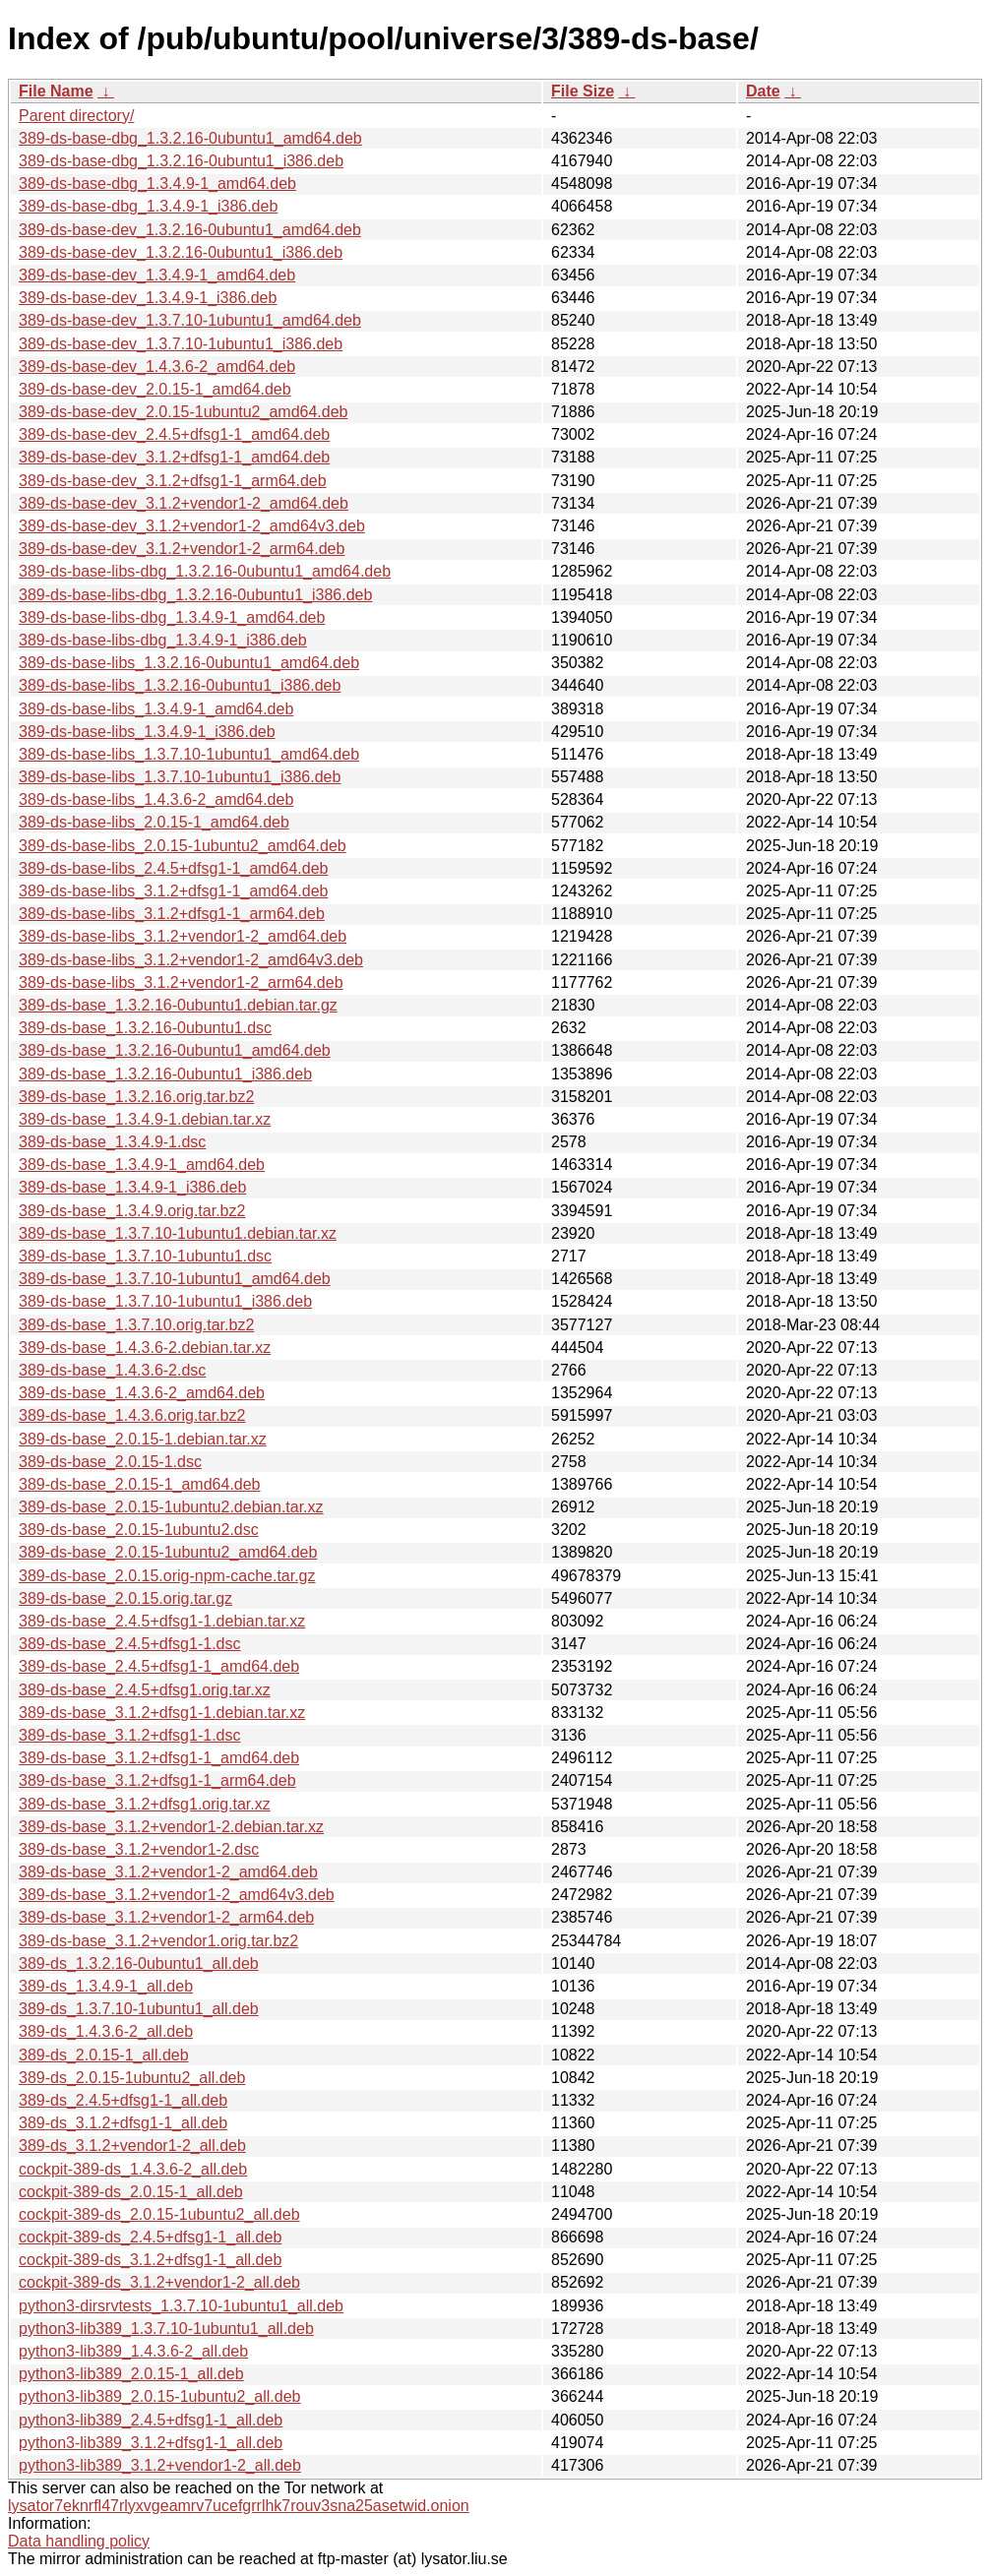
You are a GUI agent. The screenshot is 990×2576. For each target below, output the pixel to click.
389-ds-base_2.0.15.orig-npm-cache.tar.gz (167, 1575)
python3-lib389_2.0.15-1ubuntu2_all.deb (159, 2396)
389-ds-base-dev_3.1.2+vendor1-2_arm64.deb (181, 548)
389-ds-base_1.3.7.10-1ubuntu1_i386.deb (165, 1301)
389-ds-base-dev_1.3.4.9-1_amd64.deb (157, 275)
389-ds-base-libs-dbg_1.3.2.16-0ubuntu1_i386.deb (195, 594)
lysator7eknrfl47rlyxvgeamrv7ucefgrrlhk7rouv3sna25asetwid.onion (238, 2505)
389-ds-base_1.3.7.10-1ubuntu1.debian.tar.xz (178, 1233)
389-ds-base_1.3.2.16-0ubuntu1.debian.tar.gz (178, 1005)
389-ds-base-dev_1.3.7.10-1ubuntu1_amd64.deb (190, 320)
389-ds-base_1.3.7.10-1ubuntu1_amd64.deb (175, 1278)
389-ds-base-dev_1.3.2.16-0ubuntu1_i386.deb (180, 252)
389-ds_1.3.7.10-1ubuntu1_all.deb (139, 2008)
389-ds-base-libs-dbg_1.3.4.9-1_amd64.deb (172, 617)
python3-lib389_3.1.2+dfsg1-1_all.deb (150, 2442)
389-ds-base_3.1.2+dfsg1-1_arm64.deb (157, 1780)
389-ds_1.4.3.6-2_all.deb (106, 2031)
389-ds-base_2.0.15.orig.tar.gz (125, 1598)
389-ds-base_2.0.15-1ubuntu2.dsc (139, 1529)
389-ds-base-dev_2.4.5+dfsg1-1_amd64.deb (174, 434)
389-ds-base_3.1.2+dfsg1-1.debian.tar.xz (162, 1712)
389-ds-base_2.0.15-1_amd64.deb (140, 1484)
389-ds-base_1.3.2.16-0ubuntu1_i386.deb (165, 1074)
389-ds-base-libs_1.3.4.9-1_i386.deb (147, 731)
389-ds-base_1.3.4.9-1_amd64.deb (142, 1164)
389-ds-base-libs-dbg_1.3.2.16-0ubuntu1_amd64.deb (205, 571)
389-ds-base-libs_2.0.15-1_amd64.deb (154, 822)
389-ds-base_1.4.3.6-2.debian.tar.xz (145, 1347)
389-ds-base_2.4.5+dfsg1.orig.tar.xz (145, 1690)
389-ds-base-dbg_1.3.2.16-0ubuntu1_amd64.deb (190, 138)
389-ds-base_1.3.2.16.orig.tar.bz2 (136, 1096)
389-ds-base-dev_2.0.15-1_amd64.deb (155, 389)
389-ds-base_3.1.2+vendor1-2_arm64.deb (166, 1917)
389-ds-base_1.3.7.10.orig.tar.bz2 (136, 1325)
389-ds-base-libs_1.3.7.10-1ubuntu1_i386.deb (179, 776)
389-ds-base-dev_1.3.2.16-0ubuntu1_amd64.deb (190, 229)
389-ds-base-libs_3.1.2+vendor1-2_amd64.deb (182, 936)
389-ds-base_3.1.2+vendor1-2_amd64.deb (168, 1872)
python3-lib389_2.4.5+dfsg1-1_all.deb (150, 2420)
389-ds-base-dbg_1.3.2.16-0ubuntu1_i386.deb (181, 161)
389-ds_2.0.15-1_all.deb (104, 2055)
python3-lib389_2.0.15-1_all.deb (131, 2373)
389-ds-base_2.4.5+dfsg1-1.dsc (129, 1643)
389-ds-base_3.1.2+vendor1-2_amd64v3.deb (177, 1894)
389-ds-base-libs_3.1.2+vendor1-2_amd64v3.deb (191, 959)
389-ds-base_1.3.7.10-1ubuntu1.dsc (145, 1256)
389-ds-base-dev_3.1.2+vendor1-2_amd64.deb (183, 503)
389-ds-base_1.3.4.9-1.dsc (112, 1142)
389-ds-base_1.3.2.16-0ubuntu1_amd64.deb (175, 1050)
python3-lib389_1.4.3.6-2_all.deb (133, 2351)
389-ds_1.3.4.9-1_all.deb (106, 1986)
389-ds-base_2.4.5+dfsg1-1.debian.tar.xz (162, 1621)
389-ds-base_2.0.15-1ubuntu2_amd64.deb (168, 1552)
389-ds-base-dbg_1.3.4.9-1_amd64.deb (157, 183)
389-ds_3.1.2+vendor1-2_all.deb (132, 2145)
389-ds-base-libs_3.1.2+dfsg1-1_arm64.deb (172, 913)
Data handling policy (79, 2541)
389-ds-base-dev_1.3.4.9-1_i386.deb (148, 297)
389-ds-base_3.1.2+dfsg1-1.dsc (129, 1735)
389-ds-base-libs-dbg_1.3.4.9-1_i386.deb (163, 640)
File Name (56, 91)
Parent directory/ (76, 115)
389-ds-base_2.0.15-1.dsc (110, 1461)
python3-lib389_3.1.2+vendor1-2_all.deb (160, 2465)
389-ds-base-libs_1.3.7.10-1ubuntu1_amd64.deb (189, 754)
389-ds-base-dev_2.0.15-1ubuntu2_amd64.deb (183, 411)
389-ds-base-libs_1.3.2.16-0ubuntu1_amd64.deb (189, 662)
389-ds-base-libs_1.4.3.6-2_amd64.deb (156, 799)
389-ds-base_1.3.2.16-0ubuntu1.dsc (145, 1027)
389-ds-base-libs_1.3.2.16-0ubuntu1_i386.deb (179, 685)
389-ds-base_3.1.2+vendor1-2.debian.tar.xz (171, 1826)
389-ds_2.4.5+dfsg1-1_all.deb (123, 2100)
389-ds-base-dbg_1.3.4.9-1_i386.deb (148, 206)
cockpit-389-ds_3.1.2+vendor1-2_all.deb (159, 2282)
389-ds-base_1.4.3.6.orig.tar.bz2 (132, 1415)
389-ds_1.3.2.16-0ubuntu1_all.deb (139, 1963)
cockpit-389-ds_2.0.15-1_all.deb (131, 2191)
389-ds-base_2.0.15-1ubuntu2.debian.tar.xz (171, 1507)
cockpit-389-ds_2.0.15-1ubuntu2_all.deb (159, 2214)
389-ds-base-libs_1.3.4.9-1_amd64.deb (156, 709)
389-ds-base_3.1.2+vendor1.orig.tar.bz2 (158, 1940)
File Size (582, 91)
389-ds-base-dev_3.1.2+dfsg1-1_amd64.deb (174, 457)
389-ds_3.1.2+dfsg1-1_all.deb (123, 2123)
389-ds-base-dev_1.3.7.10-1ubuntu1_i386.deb (180, 344)
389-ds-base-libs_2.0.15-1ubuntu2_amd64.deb (182, 845)
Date (763, 91)
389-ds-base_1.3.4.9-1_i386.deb (132, 1187)
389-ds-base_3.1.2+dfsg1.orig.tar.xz (145, 1804)
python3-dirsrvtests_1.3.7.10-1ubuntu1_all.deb (181, 2306)
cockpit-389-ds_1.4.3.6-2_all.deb (133, 2169)
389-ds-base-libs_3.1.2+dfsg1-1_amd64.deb (173, 891)
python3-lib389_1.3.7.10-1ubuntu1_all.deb (166, 2328)
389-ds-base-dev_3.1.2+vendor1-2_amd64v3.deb (192, 526)
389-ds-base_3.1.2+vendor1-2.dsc (139, 1849)
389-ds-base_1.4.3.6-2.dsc (112, 1370)
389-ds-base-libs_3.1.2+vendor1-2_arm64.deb (181, 982)
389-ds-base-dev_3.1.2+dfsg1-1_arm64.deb (173, 480)
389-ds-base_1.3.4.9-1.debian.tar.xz (145, 1119)
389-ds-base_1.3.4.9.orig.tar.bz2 (132, 1210)
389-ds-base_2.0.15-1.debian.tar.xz (143, 1439)
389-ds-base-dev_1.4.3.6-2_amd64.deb (157, 366)
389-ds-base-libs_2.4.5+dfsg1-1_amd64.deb (173, 868)
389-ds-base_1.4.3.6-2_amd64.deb (142, 1392)
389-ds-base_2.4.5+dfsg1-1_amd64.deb (159, 1666)
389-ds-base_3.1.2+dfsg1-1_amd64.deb (159, 1757)
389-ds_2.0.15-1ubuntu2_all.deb (132, 2077)
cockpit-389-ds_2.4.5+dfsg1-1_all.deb (150, 2237)
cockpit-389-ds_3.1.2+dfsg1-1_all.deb (150, 2259)
